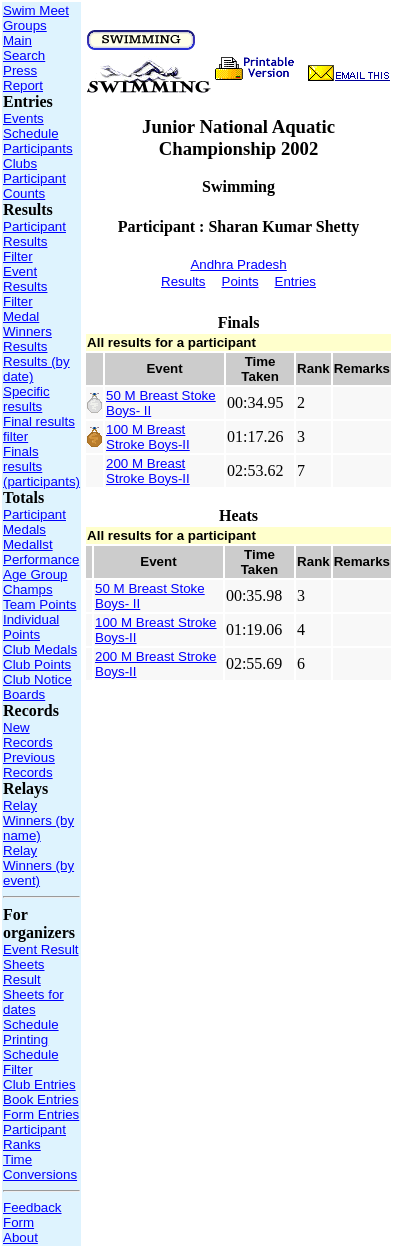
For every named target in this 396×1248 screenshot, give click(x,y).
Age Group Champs (35, 582)
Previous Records (29, 765)
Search (24, 55)
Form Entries (41, 1114)
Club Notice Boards (37, 687)
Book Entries (41, 1099)
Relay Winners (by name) (38, 820)
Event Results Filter (25, 286)
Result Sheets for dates (33, 994)
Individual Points (31, 627)
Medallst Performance (41, 552)
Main (17, 40)
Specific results (26, 399)
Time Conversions (40, 1167)
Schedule (31, 133)
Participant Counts (34, 186)
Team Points (39, 604)
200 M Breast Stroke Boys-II (148, 471)
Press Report (23, 78)
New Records (28, 735)
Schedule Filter (31, 1062)
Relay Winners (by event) (38, 865)
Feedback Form (32, 1215)
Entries (295, 281)
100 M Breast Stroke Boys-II (148, 437)
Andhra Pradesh (238, 264)
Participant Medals (34, 522)
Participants (38, 148)
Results (25, 346)
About (20, 1237)
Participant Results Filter (34, 241)
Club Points (37, 664)
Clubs (20, 163)
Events (23, 118)
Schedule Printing (31, 1032)
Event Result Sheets (41, 957)
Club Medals (40, 649)
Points (240, 281)
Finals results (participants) (41, 466)
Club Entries (39, 1084)
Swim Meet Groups (36, 18)
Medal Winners (27, 324)
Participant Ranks (34, 1137)
